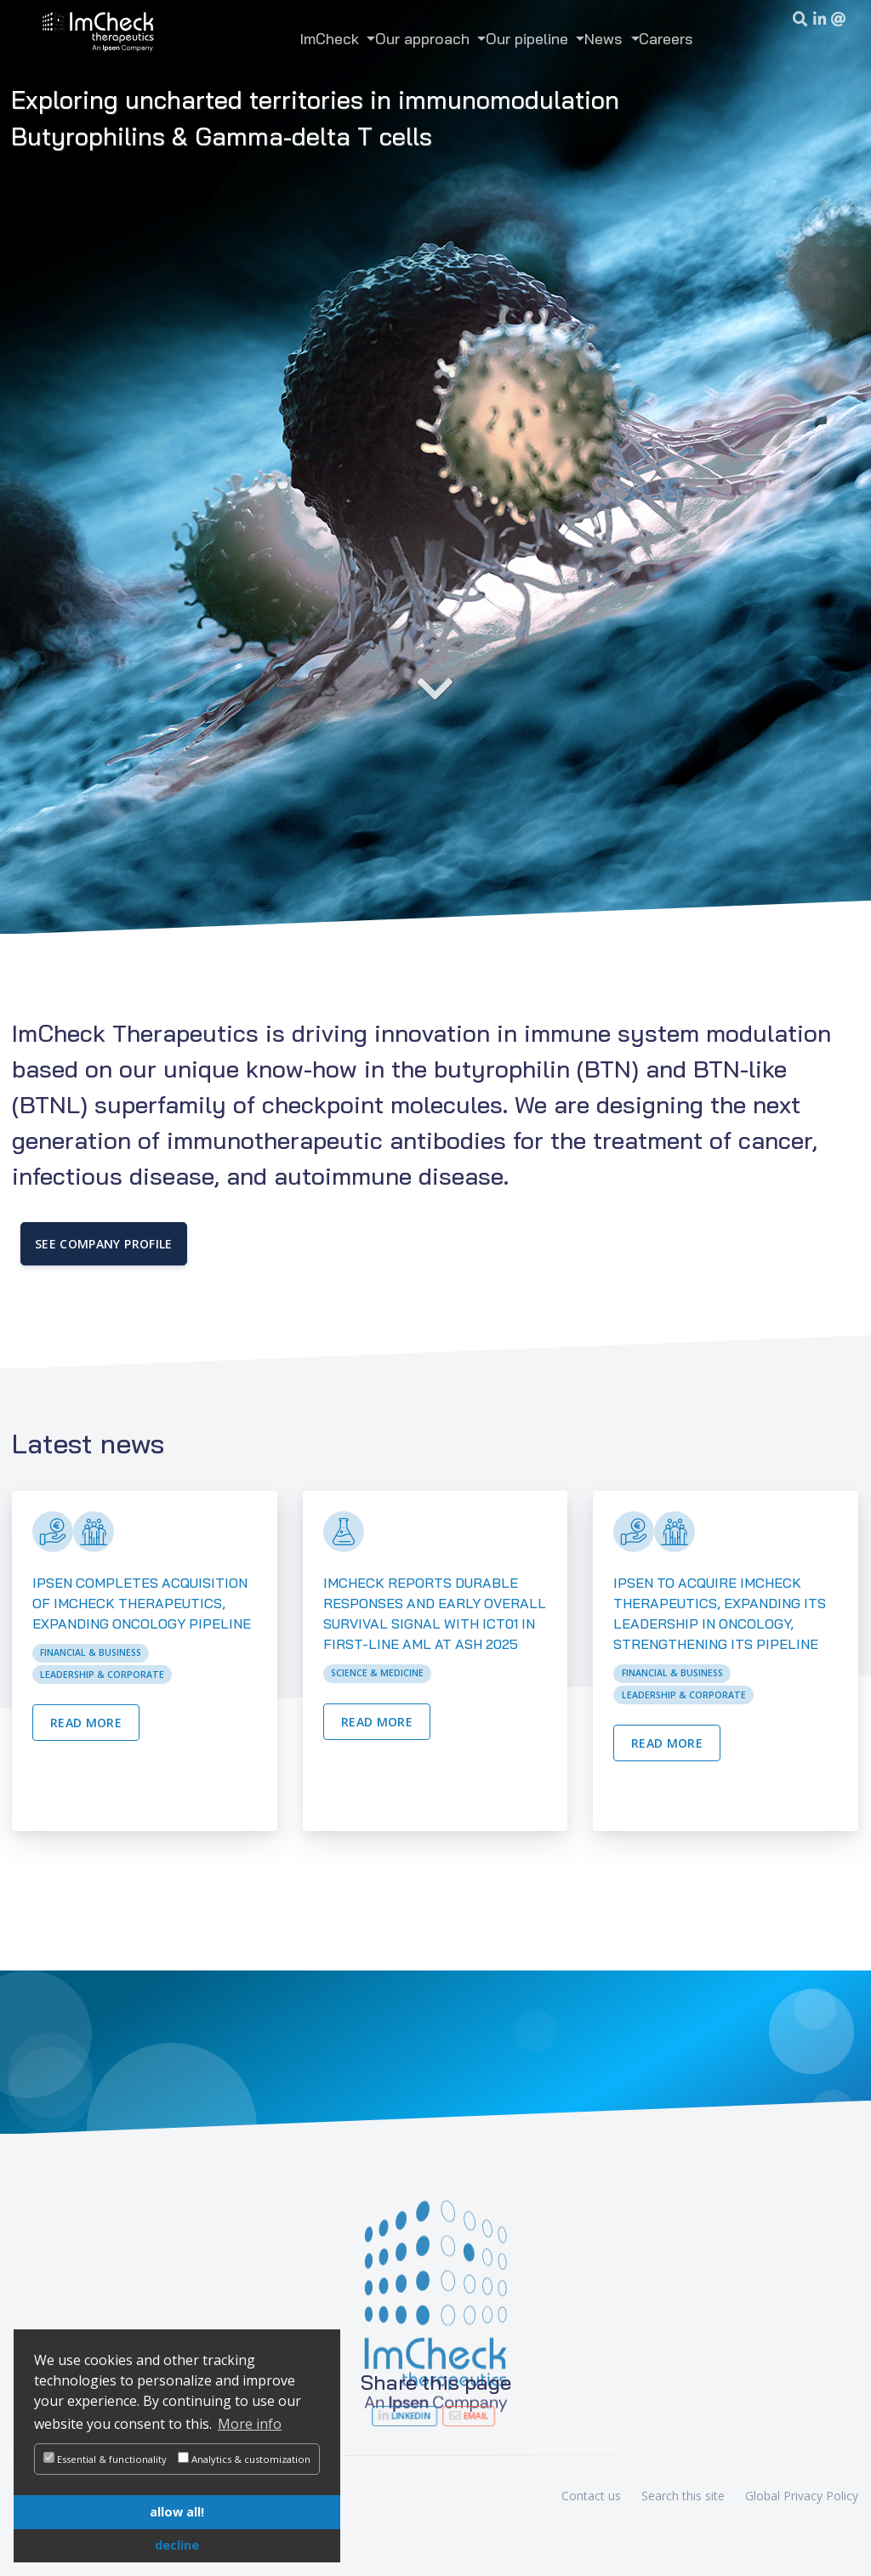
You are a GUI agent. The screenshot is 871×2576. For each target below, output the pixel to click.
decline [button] (177, 2545)
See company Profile (104, 1244)
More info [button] (250, 2423)
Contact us (591, 2496)
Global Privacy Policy (801, 2496)
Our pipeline (529, 38)
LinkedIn (414, 2416)
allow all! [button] (177, 2512)
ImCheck (331, 38)
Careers (666, 38)
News (605, 38)
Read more (86, 1722)
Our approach (424, 38)
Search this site (683, 2496)
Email (457, 2416)
